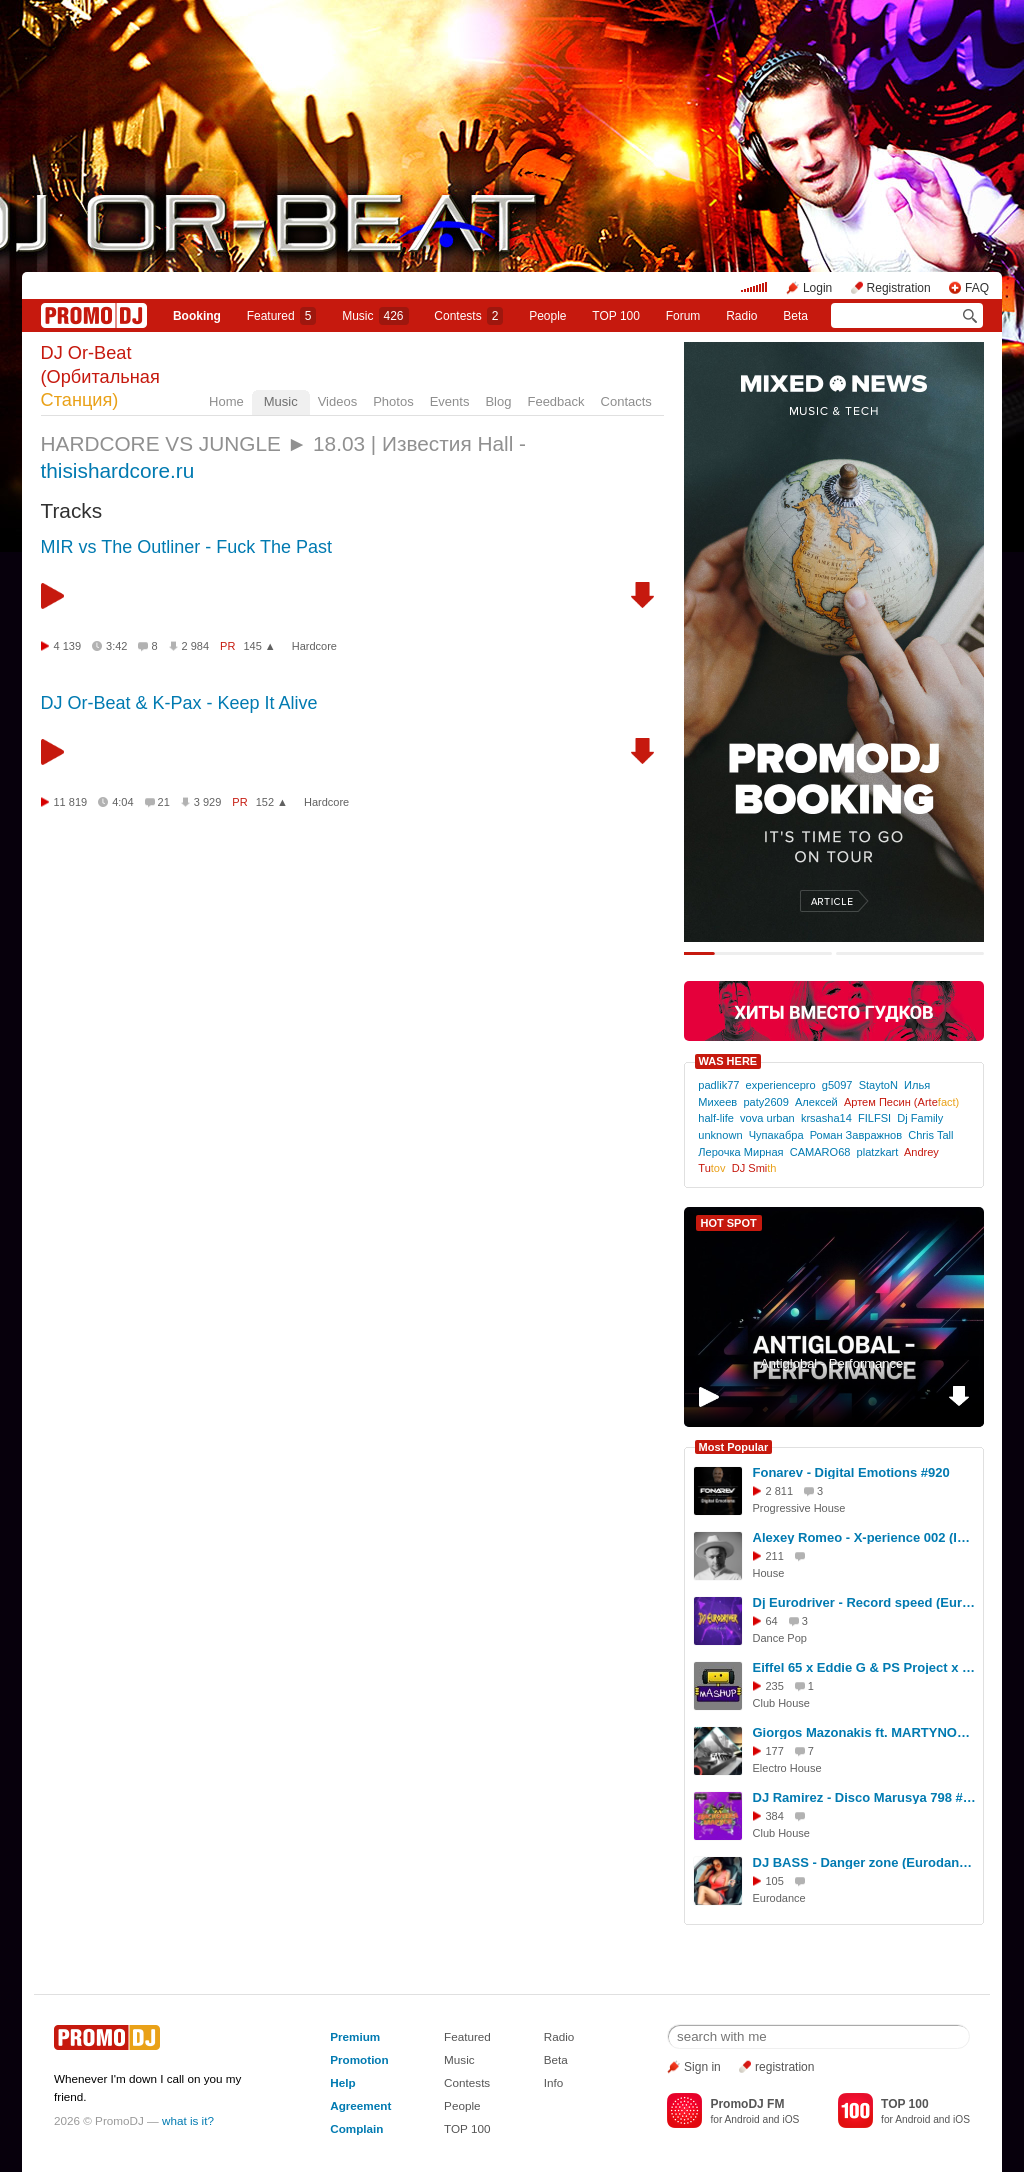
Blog (498, 401)
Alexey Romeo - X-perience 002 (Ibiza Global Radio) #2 (865, 1537)
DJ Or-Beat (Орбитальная (100, 376)
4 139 (68, 646)
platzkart (878, 1152)
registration (784, 2067)
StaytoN (878, 1085)
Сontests (468, 316)
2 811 (780, 1491)
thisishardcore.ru (118, 470)
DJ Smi (754, 1168)
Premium (355, 2036)
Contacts (626, 401)
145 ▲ (259, 646)
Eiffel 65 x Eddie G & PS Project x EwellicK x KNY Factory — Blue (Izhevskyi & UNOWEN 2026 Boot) (865, 1667)
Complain (356, 2128)
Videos (338, 401)
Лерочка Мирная (740, 1152)
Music (375, 316)
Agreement (360, 2105)
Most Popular (734, 1447)
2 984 (196, 646)
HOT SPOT (729, 1223)
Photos (393, 401)
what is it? (188, 2120)
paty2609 (765, 1102)
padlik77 (718, 1085)
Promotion (359, 2059)
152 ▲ (272, 802)
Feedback (555, 401)
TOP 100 (616, 316)
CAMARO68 (820, 1152)
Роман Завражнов (856, 1135)
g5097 (837, 1085)
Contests (467, 2082)
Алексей (816, 1102)
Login (817, 288)
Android (742, 2119)
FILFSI (874, 1118)
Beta (795, 316)
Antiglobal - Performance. (833, 1363)
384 (775, 1816)
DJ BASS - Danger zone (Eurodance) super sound (865, 1862)
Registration (899, 288)
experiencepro (781, 1085)
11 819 (71, 802)
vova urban (767, 1118)
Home (226, 401)
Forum (683, 316)
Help (342, 2082)
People (547, 316)
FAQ (977, 288)
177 (775, 1751)
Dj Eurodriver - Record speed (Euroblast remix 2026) (865, 1602)
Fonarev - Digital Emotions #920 (851, 1472)
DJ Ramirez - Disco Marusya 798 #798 (865, 1797)
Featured (282, 316)
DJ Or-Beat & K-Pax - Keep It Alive (179, 703)
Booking (197, 316)
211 (775, 1556)
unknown (720, 1135)
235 (775, 1686)
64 (772, 1621)
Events (450, 401)
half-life (716, 1118)
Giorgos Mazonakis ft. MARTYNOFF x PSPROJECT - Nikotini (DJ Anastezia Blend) (865, 1732)
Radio (741, 316)
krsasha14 (826, 1118)
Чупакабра (776, 1135)
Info (554, 2082)
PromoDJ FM (747, 2104)
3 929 (208, 802)
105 (775, 1881)
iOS (790, 2119)
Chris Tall (930, 1135)
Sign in (702, 2067)
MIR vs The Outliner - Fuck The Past (186, 547)
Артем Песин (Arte (901, 1102)
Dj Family (920, 1118)
